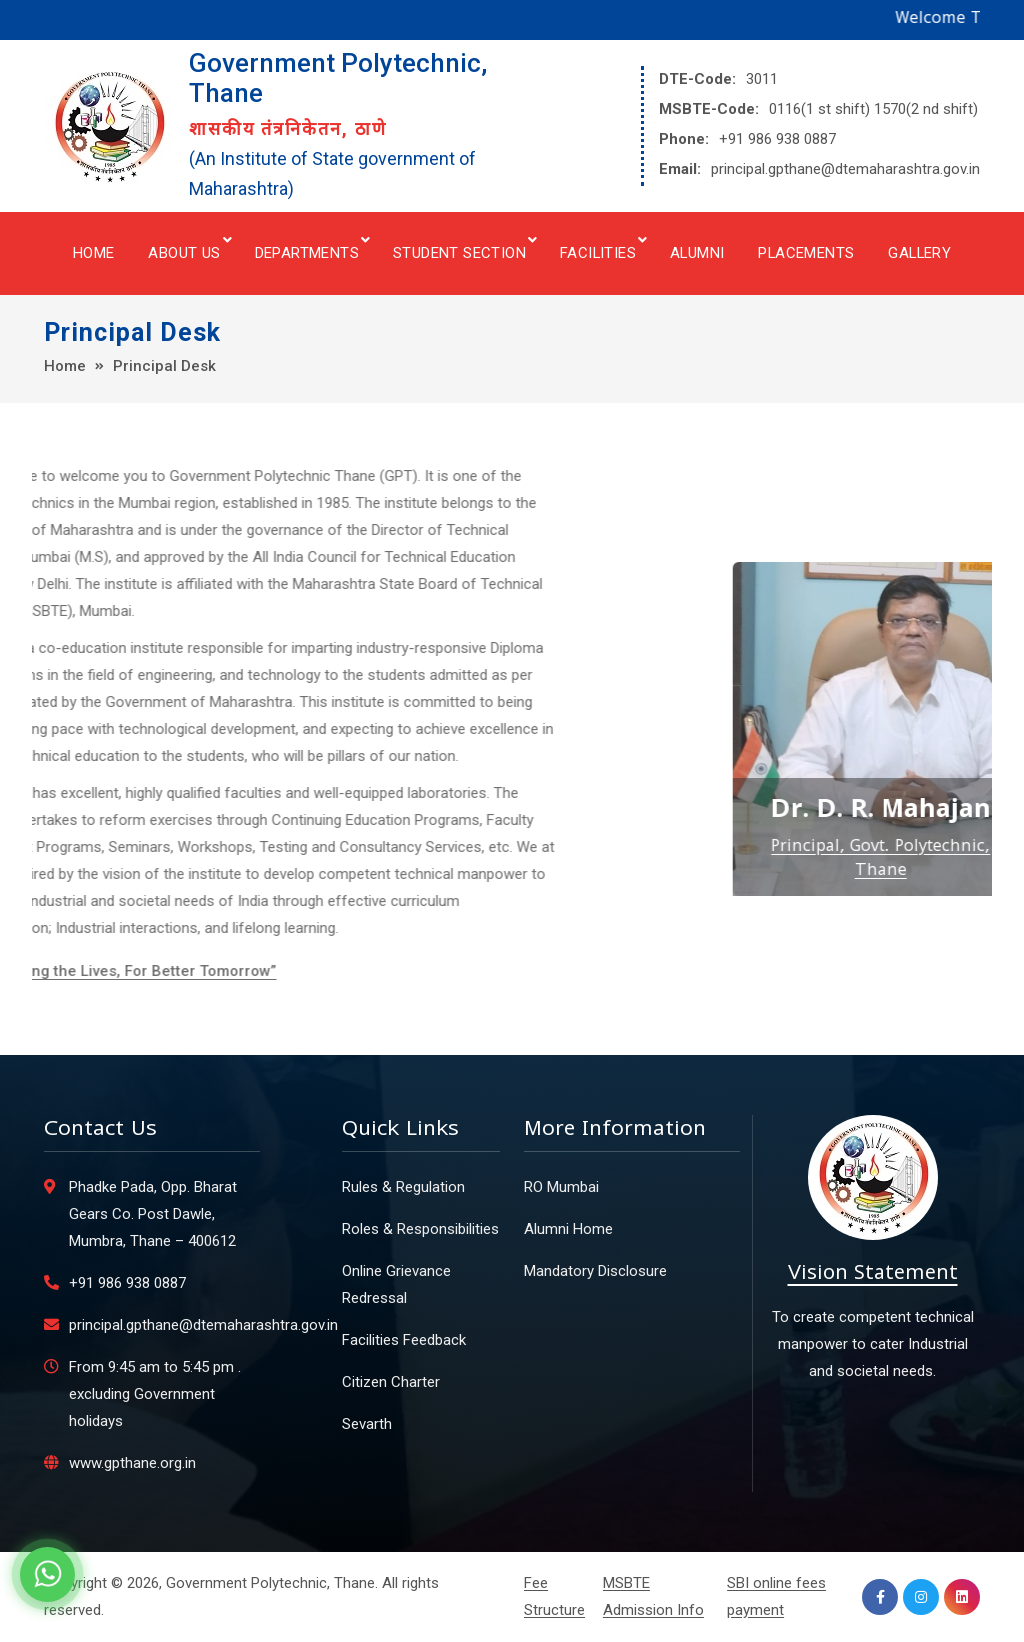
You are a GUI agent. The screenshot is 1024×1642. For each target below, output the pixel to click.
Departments (307, 253)
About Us (184, 253)
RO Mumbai (561, 1187)
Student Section (459, 253)
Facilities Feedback (404, 1340)
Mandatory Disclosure (595, 1271)
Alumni (697, 253)
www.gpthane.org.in (132, 1463)
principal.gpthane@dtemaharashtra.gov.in (845, 169)
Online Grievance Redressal (396, 1284)
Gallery (919, 253)
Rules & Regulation (403, 1187)
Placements (806, 253)
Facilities (598, 253)
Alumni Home (568, 1229)
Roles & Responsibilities (420, 1229)
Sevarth (367, 1424)
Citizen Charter (391, 1382)
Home (94, 253)
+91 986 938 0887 (777, 139)
